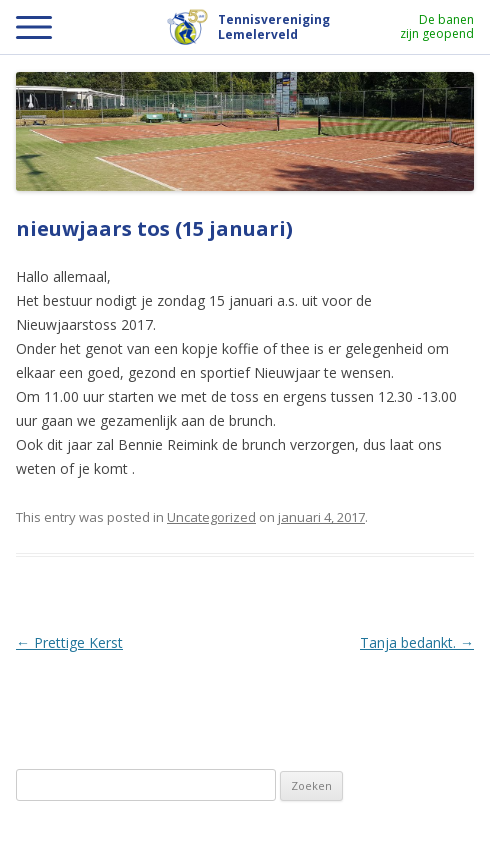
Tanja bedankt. (417, 642)
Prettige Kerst (69, 642)
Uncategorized (211, 517)
